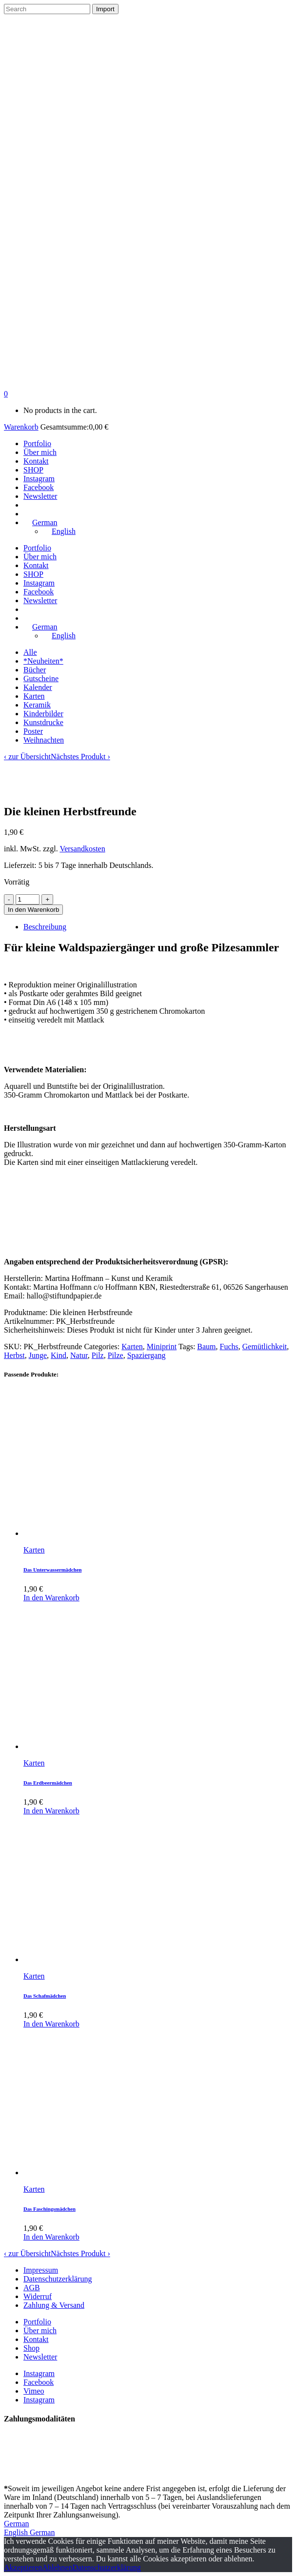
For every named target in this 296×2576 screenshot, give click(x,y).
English (17, 2532)
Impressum (40, 2270)
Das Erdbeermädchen (47, 1783)
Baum (206, 1346)
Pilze (115, 1355)
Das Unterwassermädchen (52, 1570)
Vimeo (33, 2391)
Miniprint (162, 1346)
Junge (38, 1355)
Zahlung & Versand (53, 2305)
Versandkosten (82, 849)
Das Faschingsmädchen (49, 2209)
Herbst (14, 1355)
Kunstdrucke (43, 722)
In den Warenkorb (33, 909)
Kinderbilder (43, 713)
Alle (30, 652)
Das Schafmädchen (44, 1996)
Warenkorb (21, 427)
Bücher (34, 670)
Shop (31, 2348)
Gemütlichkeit (264, 1346)
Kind (58, 1355)
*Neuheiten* (43, 661)
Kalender (37, 687)
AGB (31, 2287)
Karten (34, 696)
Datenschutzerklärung (57, 2279)
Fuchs (229, 1346)
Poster (33, 731)
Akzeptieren (23, 2567)
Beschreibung (44, 927)
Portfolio (37, 2322)
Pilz (98, 1355)
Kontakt (36, 2339)
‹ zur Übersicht (27, 756)
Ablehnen (57, 2567)
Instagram (39, 2373)
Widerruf (37, 2296)
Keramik (37, 705)
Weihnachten (43, 740)
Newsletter (40, 2357)
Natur (79, 1355)
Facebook (38, 2382)
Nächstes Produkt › (80, 756)
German (16, 2523)
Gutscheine (41, 678)
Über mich (40, 2330)
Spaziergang (146, 1355)
